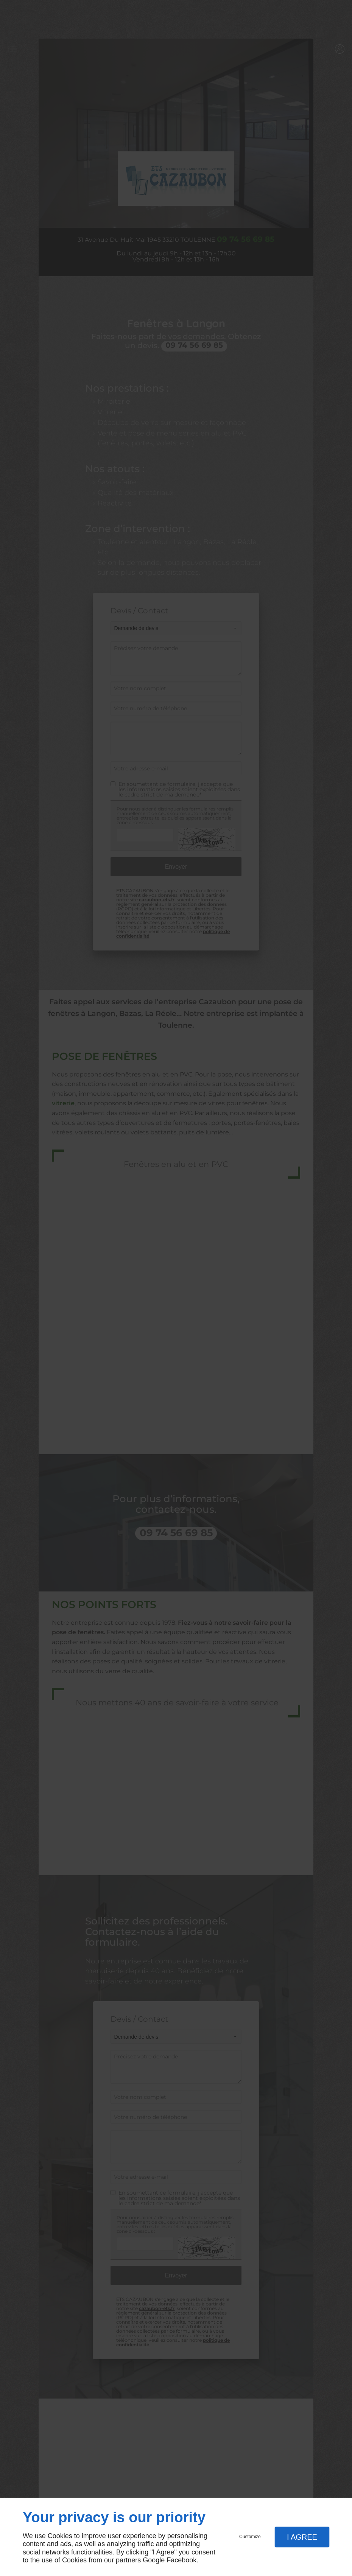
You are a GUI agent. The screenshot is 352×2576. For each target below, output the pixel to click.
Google (154, 2560)
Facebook (181, 2560)
